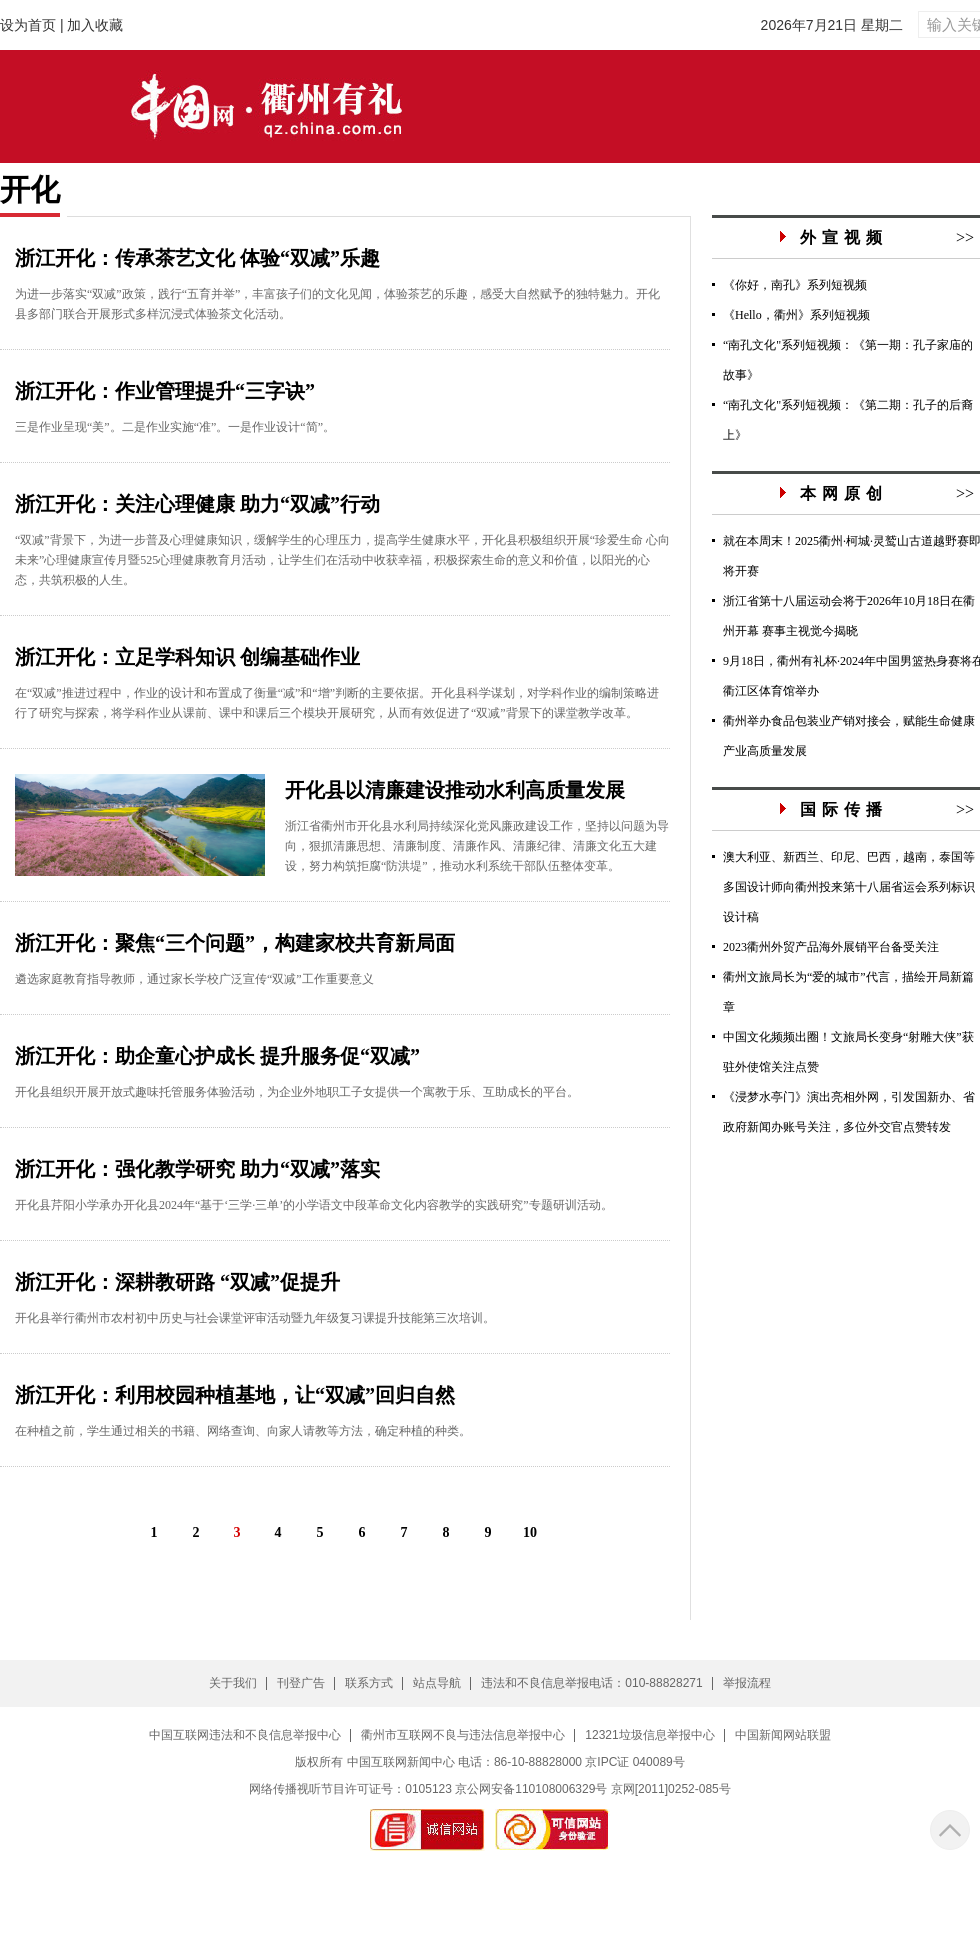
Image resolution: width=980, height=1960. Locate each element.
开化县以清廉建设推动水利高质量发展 (455, 790)
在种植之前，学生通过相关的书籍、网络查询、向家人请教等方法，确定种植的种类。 (243, 1431)
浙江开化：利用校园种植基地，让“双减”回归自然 (235, 1395)
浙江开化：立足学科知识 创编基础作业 (187, 657)
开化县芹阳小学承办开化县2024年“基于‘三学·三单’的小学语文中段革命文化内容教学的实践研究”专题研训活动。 (314, 1205)
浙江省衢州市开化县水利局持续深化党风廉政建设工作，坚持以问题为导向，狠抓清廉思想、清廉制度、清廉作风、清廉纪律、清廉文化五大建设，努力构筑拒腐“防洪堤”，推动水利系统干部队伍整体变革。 (477, 846)
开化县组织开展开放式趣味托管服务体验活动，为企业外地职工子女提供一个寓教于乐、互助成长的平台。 (297, 1092)
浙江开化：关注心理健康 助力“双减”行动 (197, 504)
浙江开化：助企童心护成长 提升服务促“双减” (217, 1056)
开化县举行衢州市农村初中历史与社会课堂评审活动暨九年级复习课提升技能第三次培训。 (255, 1318)
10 (530, 1532)
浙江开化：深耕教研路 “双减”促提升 (177, 1282)
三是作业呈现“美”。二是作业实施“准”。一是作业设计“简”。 (175, 427)
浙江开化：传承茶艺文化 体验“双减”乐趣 (197, 258)
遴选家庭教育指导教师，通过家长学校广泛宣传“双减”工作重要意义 (194, 979)
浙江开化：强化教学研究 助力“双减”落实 (197, 1169)
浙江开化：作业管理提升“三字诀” (165, 391)
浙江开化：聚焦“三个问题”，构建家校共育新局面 (235, 943)
